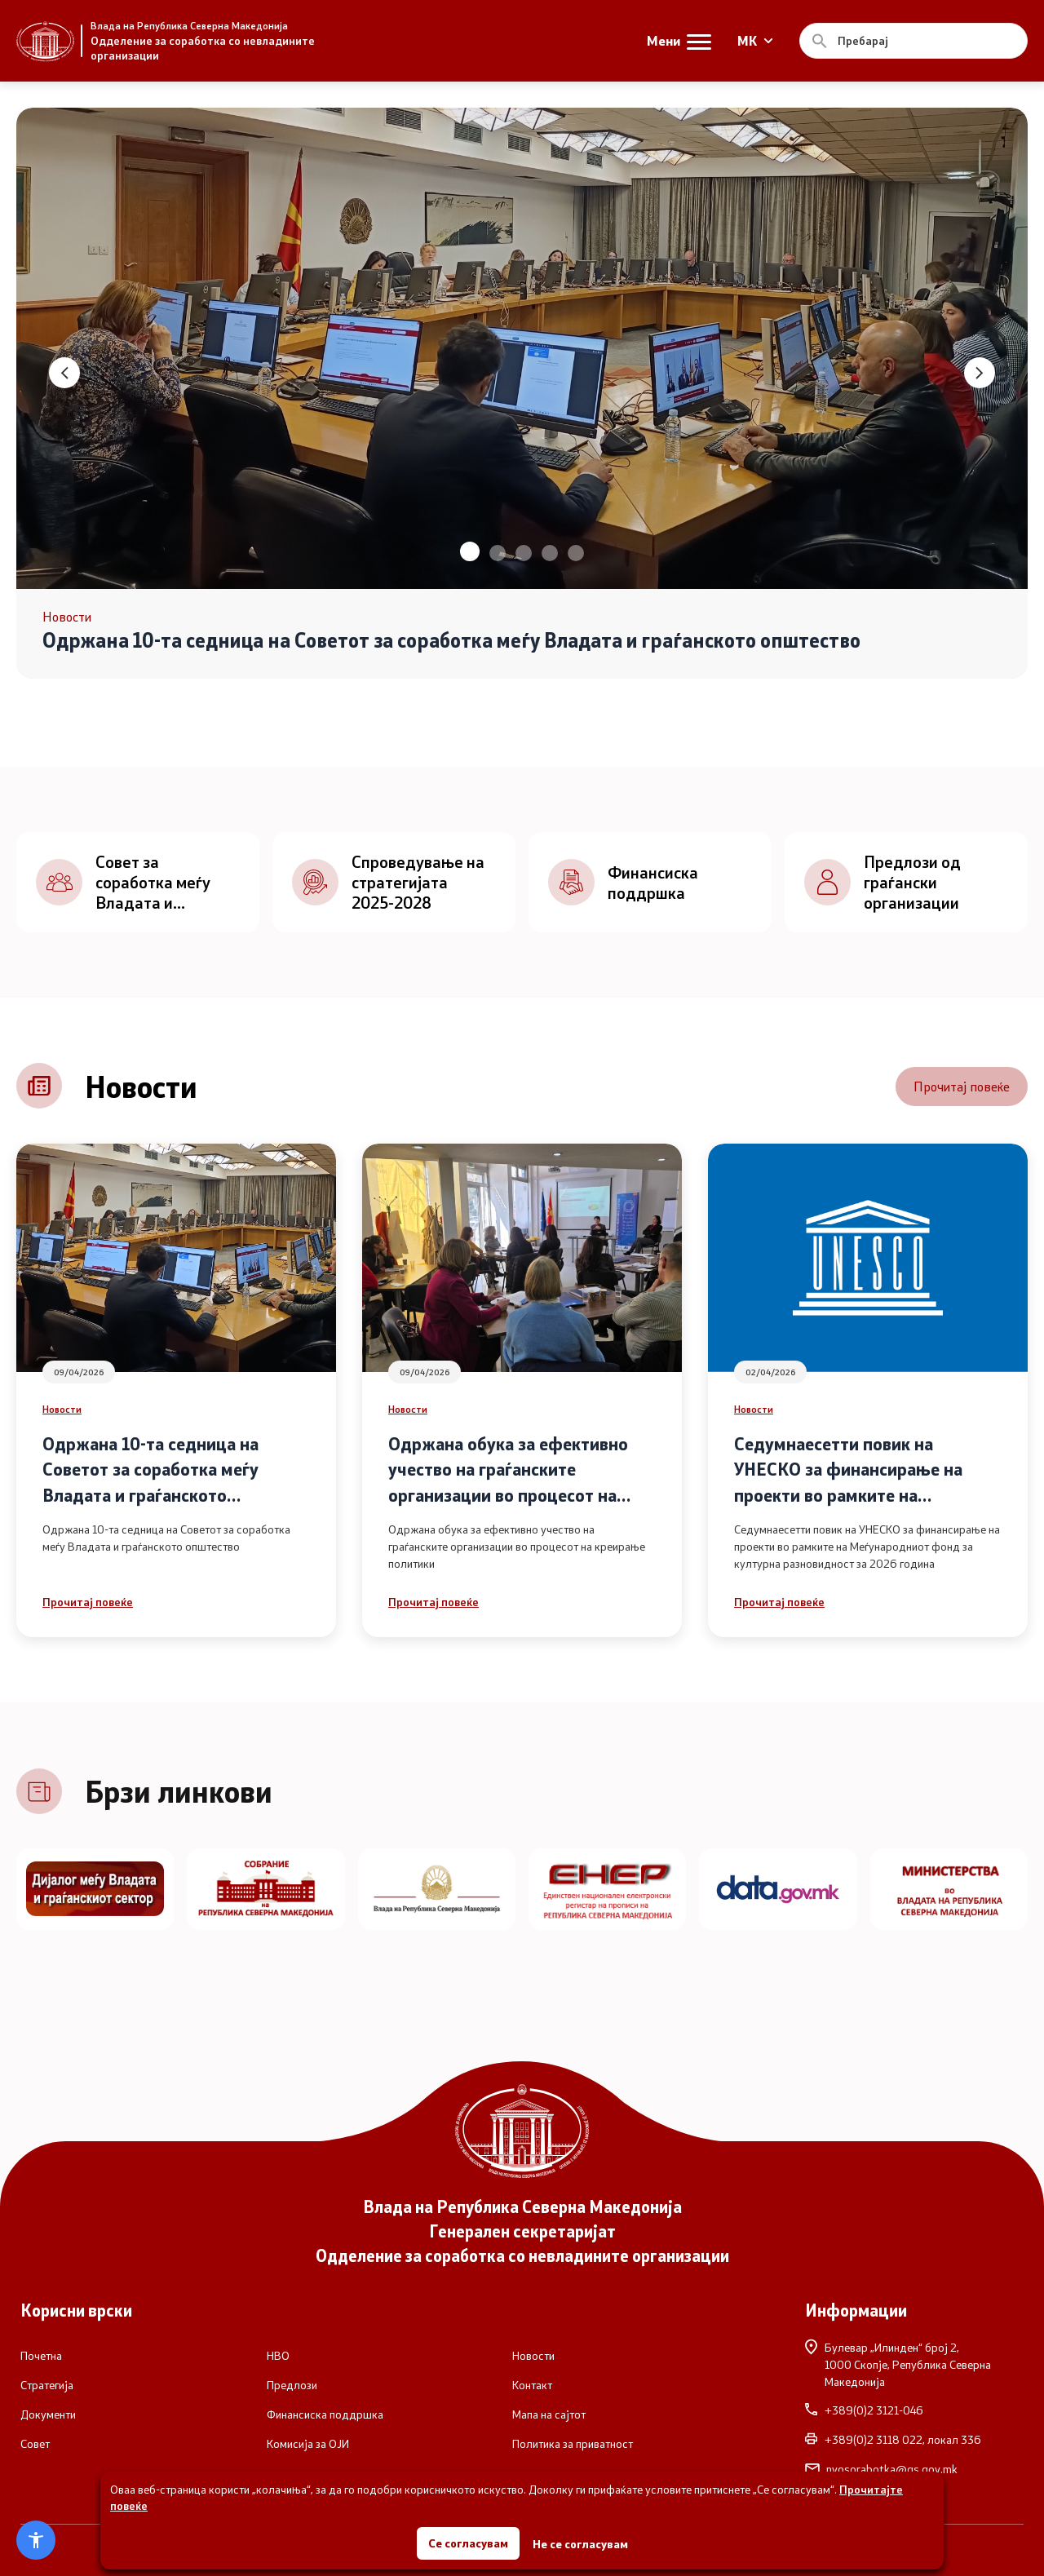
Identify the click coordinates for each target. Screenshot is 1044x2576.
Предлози (292, 2385)
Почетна (41, 2355)
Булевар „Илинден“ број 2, (914, 2364)
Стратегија (46, 2385)
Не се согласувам (580, 2544)
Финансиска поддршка (325, 2414)
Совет (35, 2444)
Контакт (532, 2385)
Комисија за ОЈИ (308, 2444)
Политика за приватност (572, 2444)
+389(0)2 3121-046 (864, 2410)
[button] (470, 551)
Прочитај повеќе (962, 1086)
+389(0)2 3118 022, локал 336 (893, 2439)
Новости (62, 1408)
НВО (278, 2355)
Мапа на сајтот (549, 2414)
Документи (48, 2414)
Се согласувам (468, 2543)
